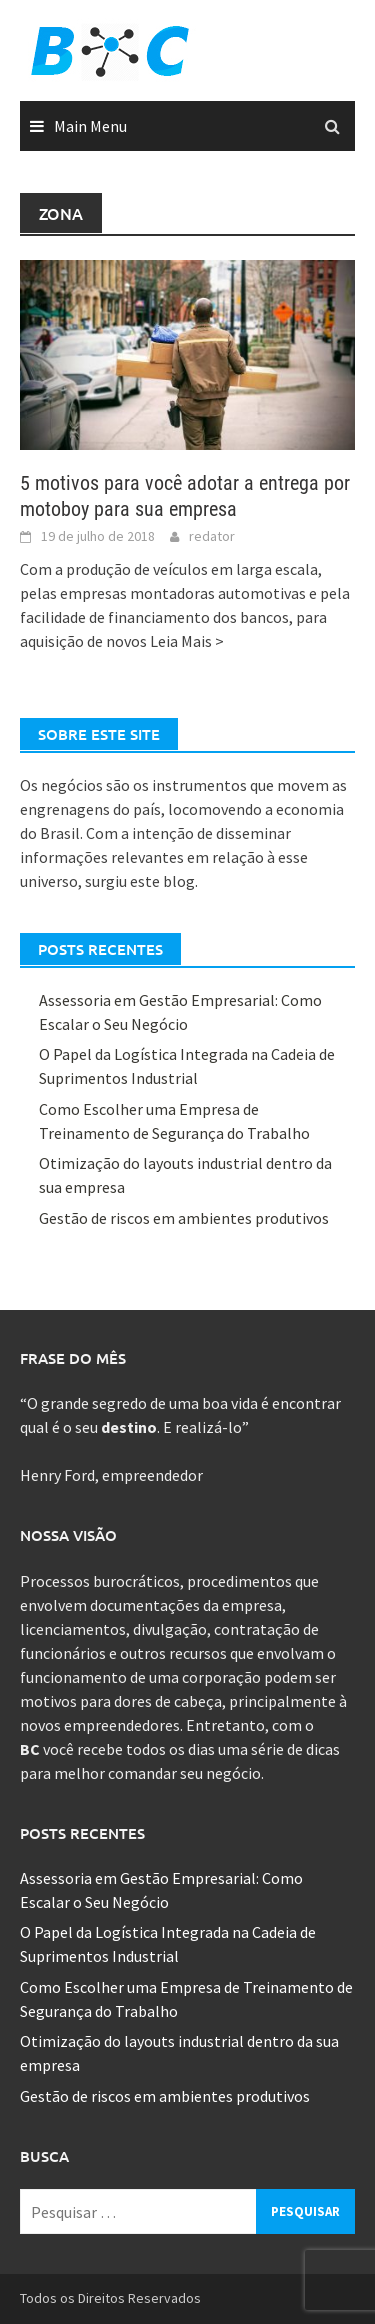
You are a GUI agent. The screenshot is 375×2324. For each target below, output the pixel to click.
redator (212, 536)
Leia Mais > (187, 641)
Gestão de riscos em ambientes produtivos (184, 1218)
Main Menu (90, 126)
